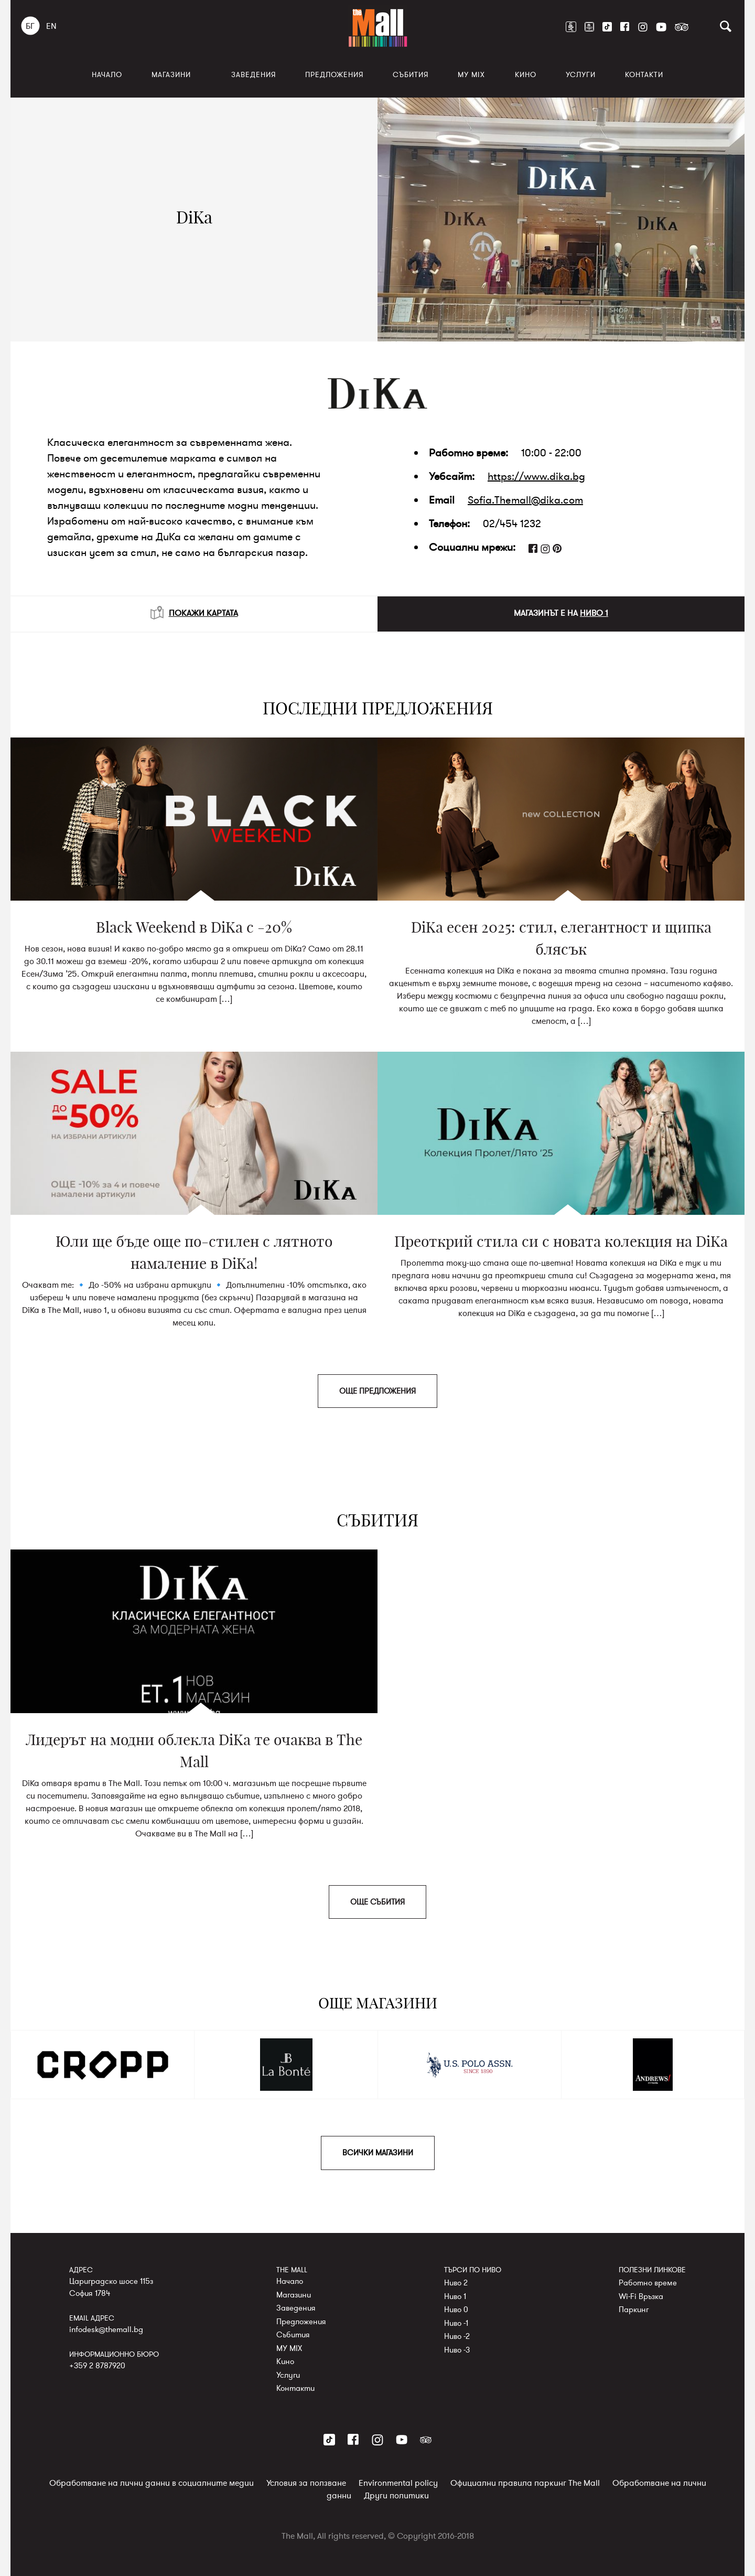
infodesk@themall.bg (106, 2329)
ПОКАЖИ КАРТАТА (194, 612)
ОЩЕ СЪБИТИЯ (377, 1902)
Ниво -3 (457, 2349)
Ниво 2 (456, 2283)
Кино (525, 75)
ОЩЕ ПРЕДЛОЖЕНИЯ (377, 1391)
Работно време (648, 2283)
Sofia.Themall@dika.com (525, 500)
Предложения (334, 75)
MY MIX (471, 75)
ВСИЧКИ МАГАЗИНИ (377, 2152)
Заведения (253, 75)
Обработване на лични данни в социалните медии (151, 2482)
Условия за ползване (306, 2482)
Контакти (644, 75)
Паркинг (634, 2309)
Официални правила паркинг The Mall (525, 2482)
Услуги (581, 75)
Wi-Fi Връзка (641, 2296)
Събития (410, 75)
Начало (107, 75)
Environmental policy (398, 2482)
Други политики (396, 2495)
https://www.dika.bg (536, 476)
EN (51, 26)
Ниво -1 (456, 2322)
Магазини (171, 75)
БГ (30, 26)
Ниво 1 (455, 2296)
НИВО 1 (594, 613)
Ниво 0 (456, 2309)
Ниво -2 (457, 2336)
